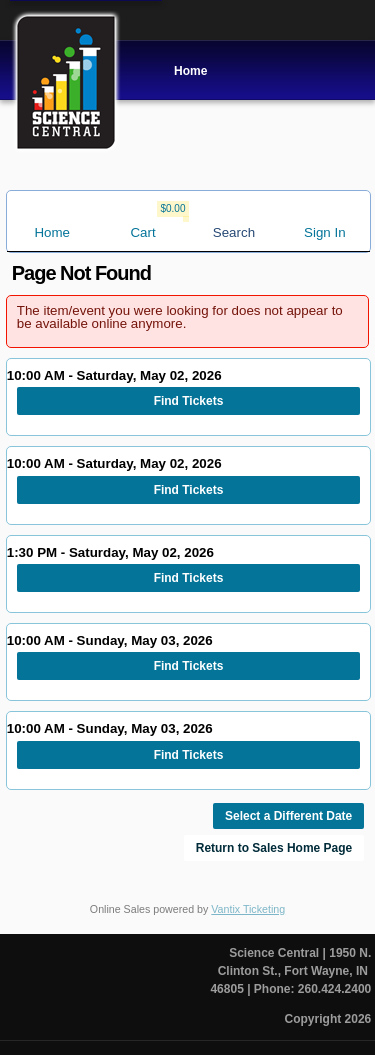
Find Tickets (189, 401)
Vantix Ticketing (248, 909)
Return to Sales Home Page (274, 848)
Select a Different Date (288, 816)
